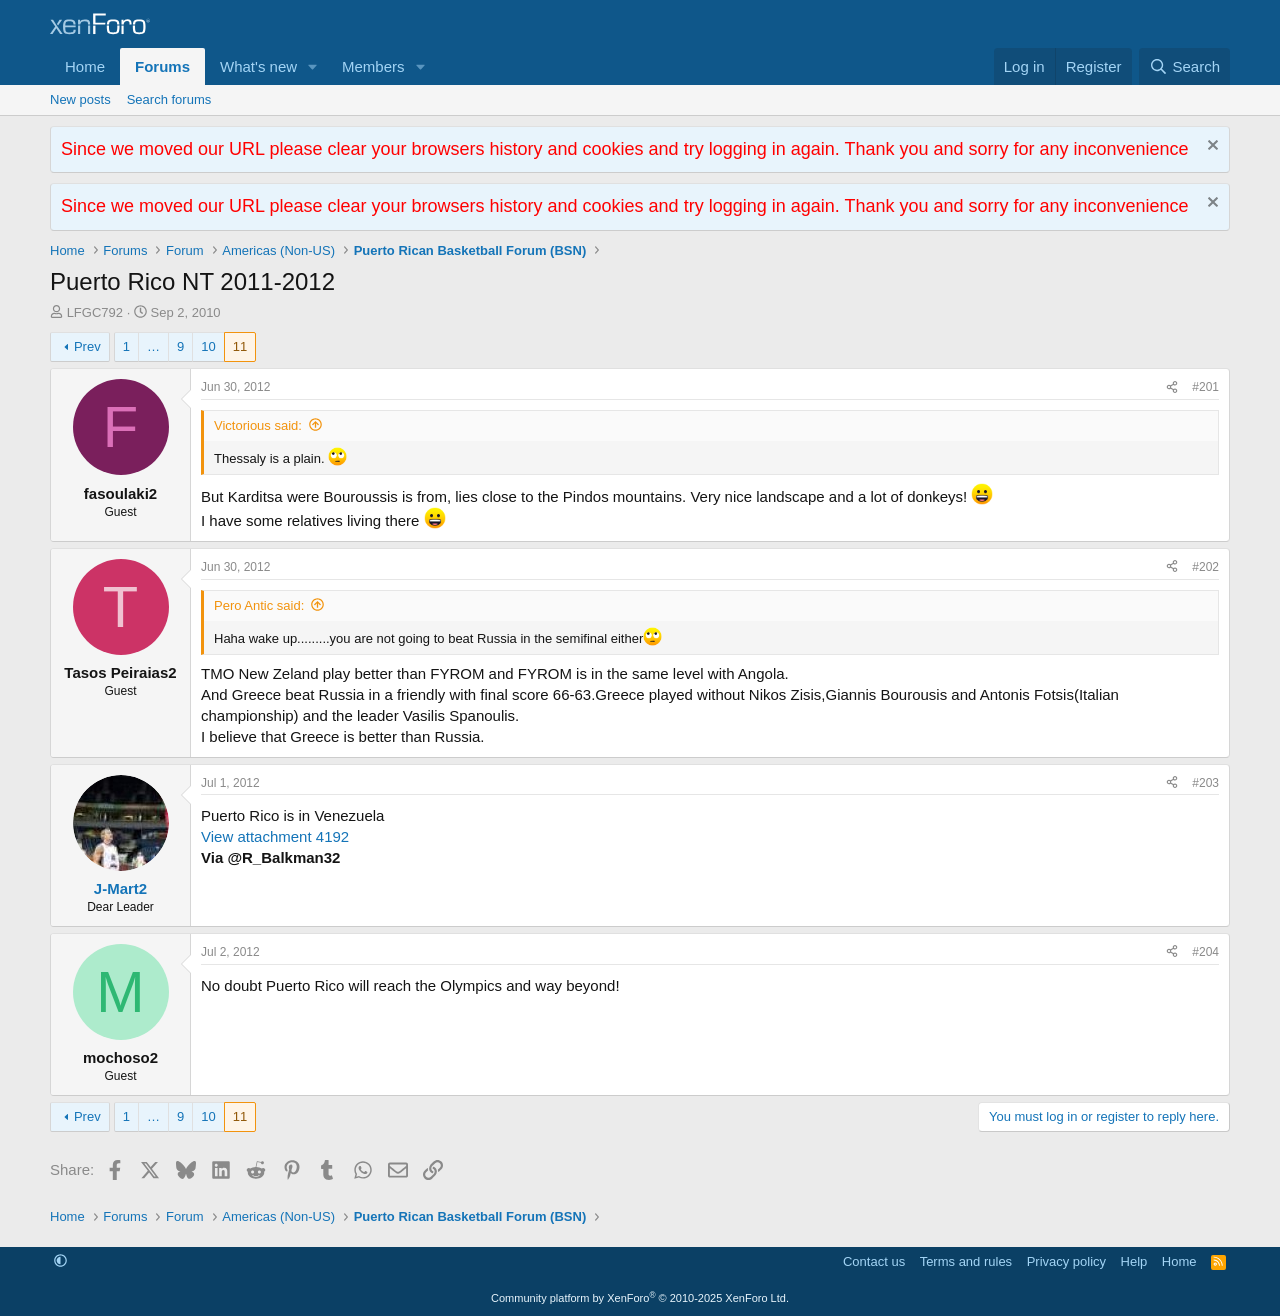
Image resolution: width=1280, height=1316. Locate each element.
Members (373, 66)
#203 (1205, 783)
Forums (162, 66)
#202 (1205, 567)
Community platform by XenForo (640, 1298)
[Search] (1184, 66)
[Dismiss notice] (1210, 147)
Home (85, 66)
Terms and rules (966, 1261)
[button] (313, 66)
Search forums (169, 99)
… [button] (153, 346)
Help (1134, 1261)
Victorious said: (258, 425)
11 (240, 346)
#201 (1205, 387)
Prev (87, 346)
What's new (258, 66)
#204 (1205, 952)
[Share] (1172, 387)
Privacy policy (1066, 1261)
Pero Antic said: (259, 605)
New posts (80, 99)
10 (208, 346)
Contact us (874, 1261)
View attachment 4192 (275, 836)
